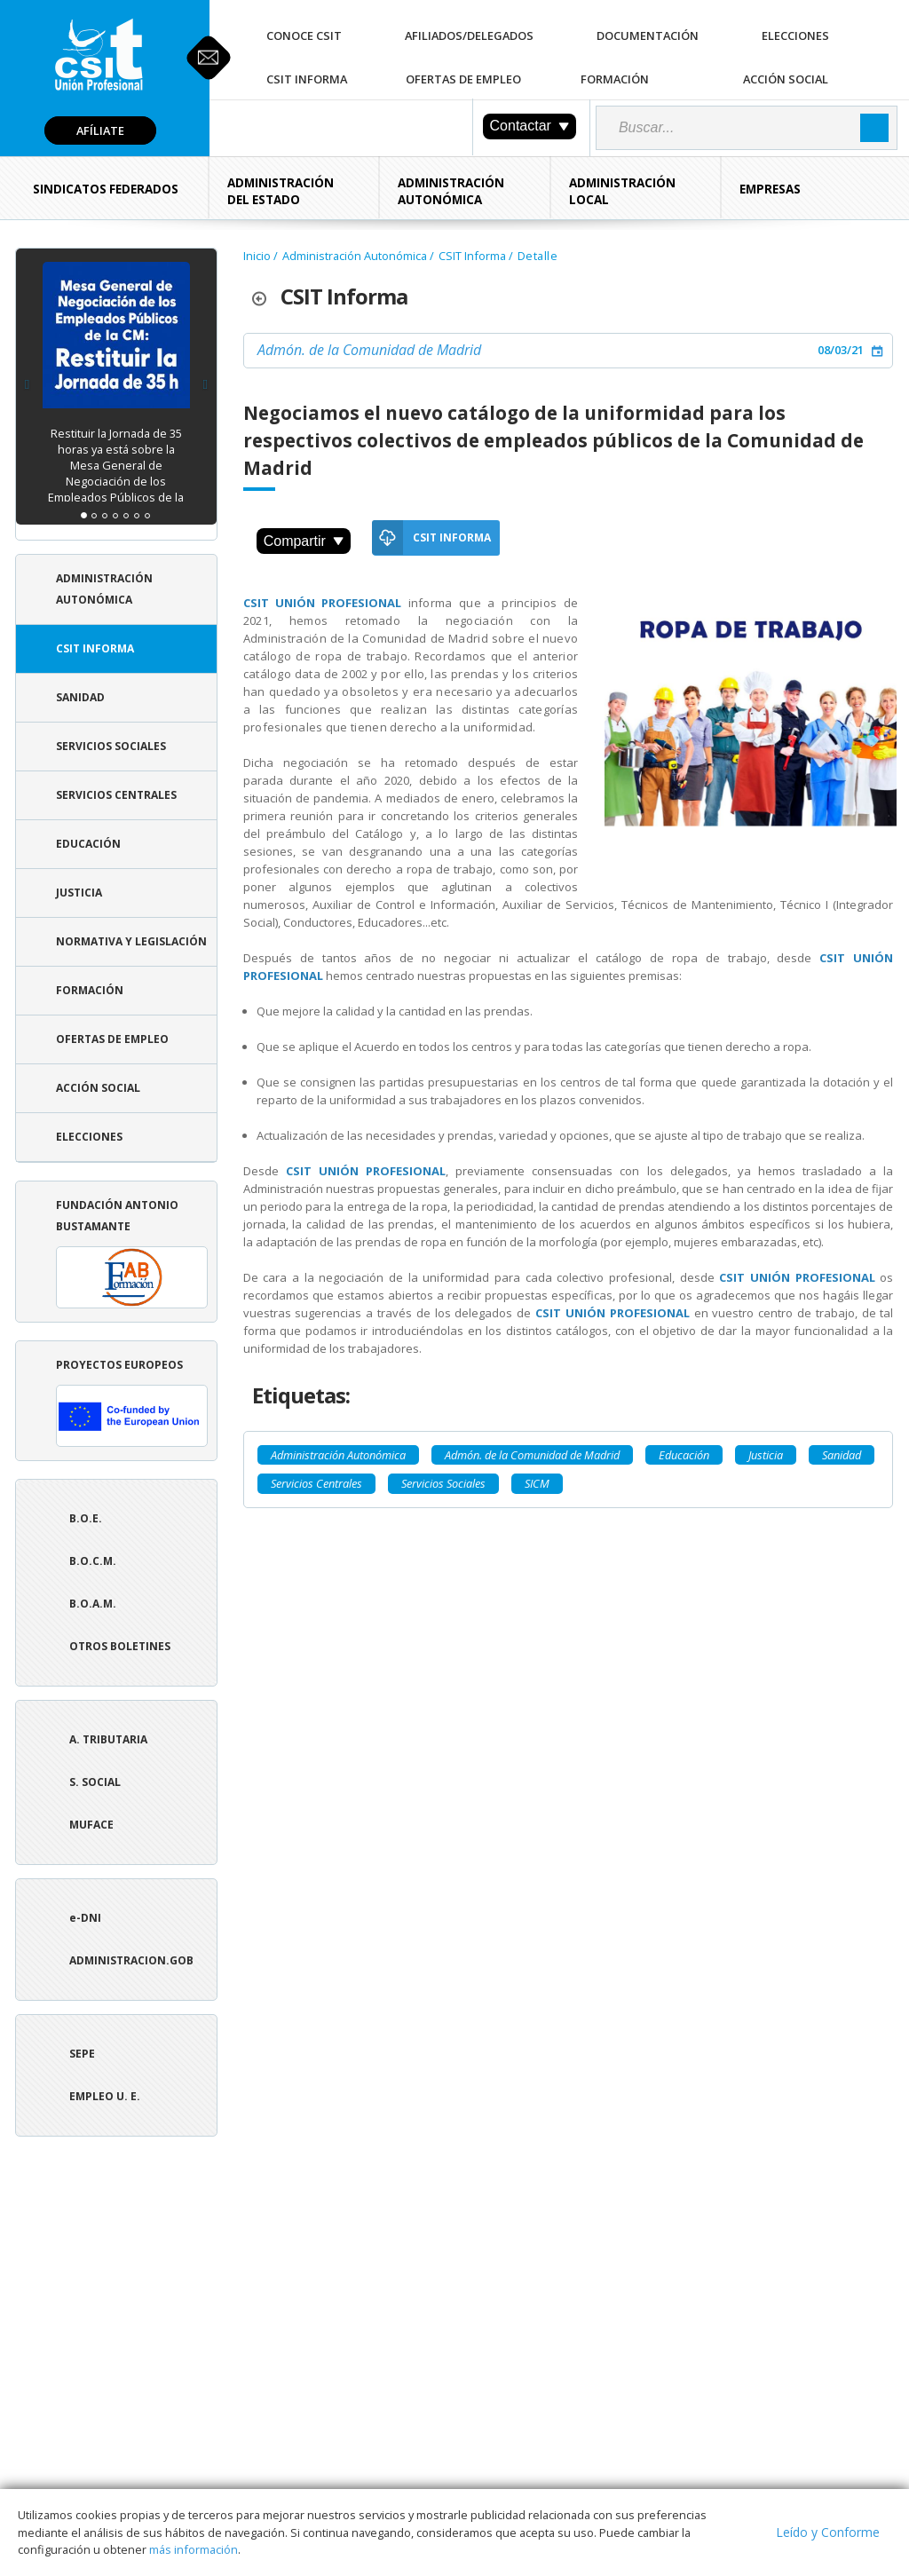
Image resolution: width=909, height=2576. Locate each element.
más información (193, 2549)
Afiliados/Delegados (469, 35)
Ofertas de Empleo (463, 79)
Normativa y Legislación (131, 941)
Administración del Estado (280, 191)
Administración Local (622, 191)
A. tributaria (108, 1739)
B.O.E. (85, 1518)
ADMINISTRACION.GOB (131, 1960)
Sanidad (80, 697)
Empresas (770, 189)
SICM (537, 1483)
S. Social (95, 1782)
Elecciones (795, 35)
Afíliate (100, 130)
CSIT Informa (306, 79)
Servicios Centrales (116, 794)
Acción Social (785, 79)
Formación (615, 79)
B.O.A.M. (92, 1603)
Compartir (304, 541)
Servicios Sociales (111, 746)
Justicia (79, 892)
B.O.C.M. (92, 1561)
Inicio (257, 256)
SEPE (82, 2053)
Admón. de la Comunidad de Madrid (369, 350)
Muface (91, 1824)
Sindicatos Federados (105, 189)
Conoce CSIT (304, 35)
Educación (88, 843)
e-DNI (85, 1917)
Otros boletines (119, 1646)
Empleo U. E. (104, 2096)
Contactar (529, 125)
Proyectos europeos (132, 1402)
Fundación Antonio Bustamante (132, 1252)
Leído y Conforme (828, 2532)
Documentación (648, 35)
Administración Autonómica (451, 191)
